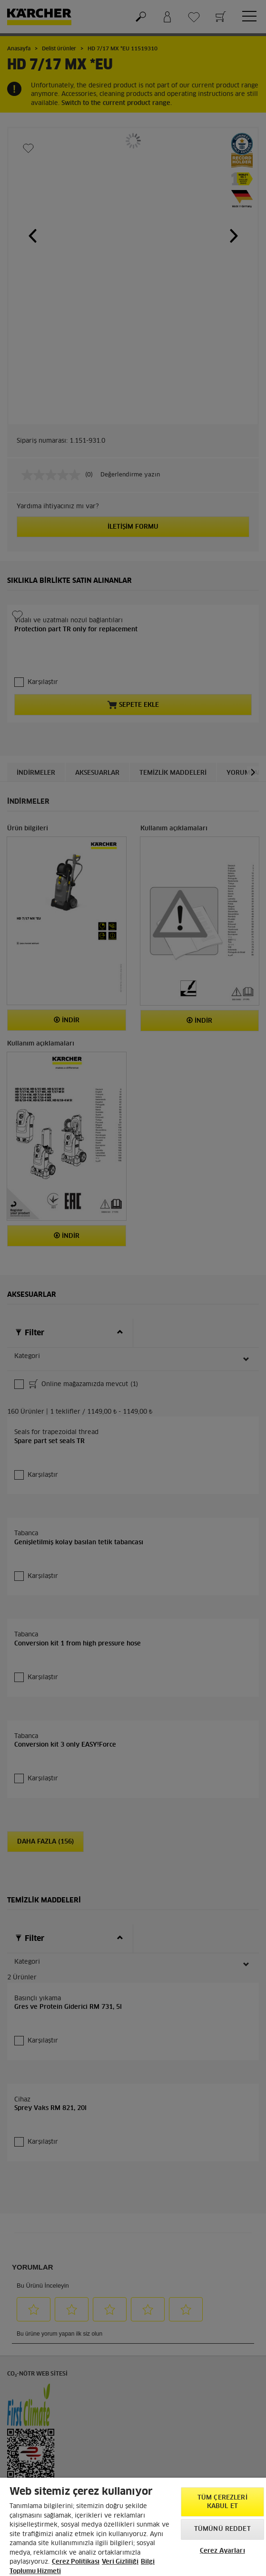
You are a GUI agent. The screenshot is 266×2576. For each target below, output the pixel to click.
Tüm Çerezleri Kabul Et (222, 2502)
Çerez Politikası (75, 2562)
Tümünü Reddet (222, 2529)
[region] (133, 2527)
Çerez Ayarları (222, 2551)
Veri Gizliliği (120, 2562)
